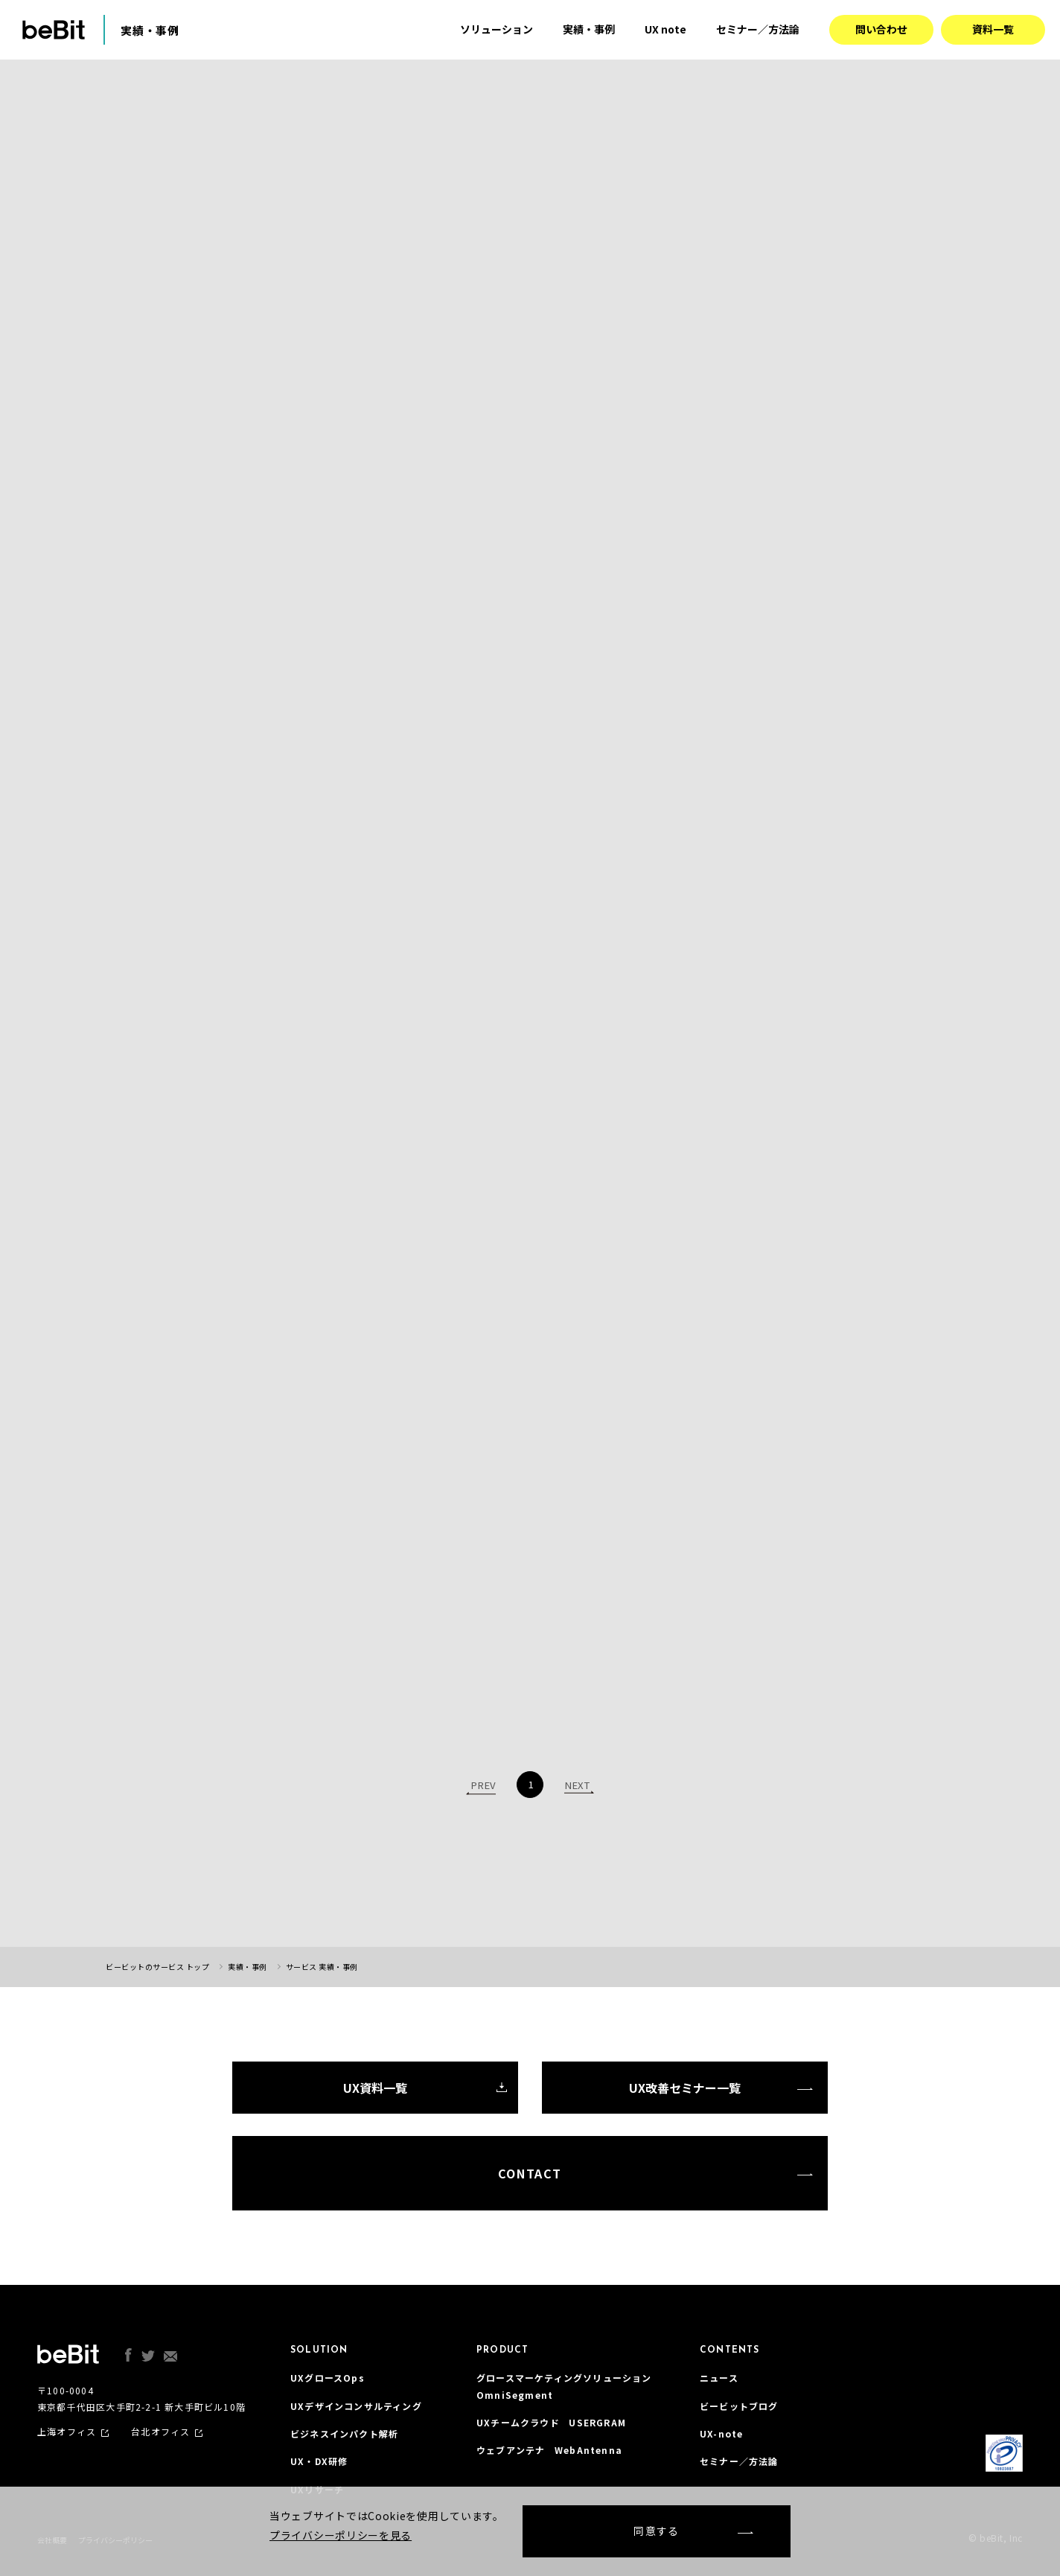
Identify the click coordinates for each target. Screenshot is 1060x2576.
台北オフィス (160, 2432)
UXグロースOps (327, 2377)
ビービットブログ (739, 2406)
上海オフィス (66, 2432)
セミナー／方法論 (757, 29)
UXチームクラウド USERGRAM (551, 2422)
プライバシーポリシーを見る (340, 2535)
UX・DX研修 (319, 2461)
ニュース (719, 2377)
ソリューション (496, 29)
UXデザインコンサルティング (356, 2406)
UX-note (721, 2433)
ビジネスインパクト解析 (344, 2433)
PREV (483, 1785)
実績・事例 (589, 29)
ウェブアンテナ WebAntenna (549, 2449)
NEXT (577, 1785)
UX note (665, 29)
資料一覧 (993, 29)
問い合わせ (881, 29)
